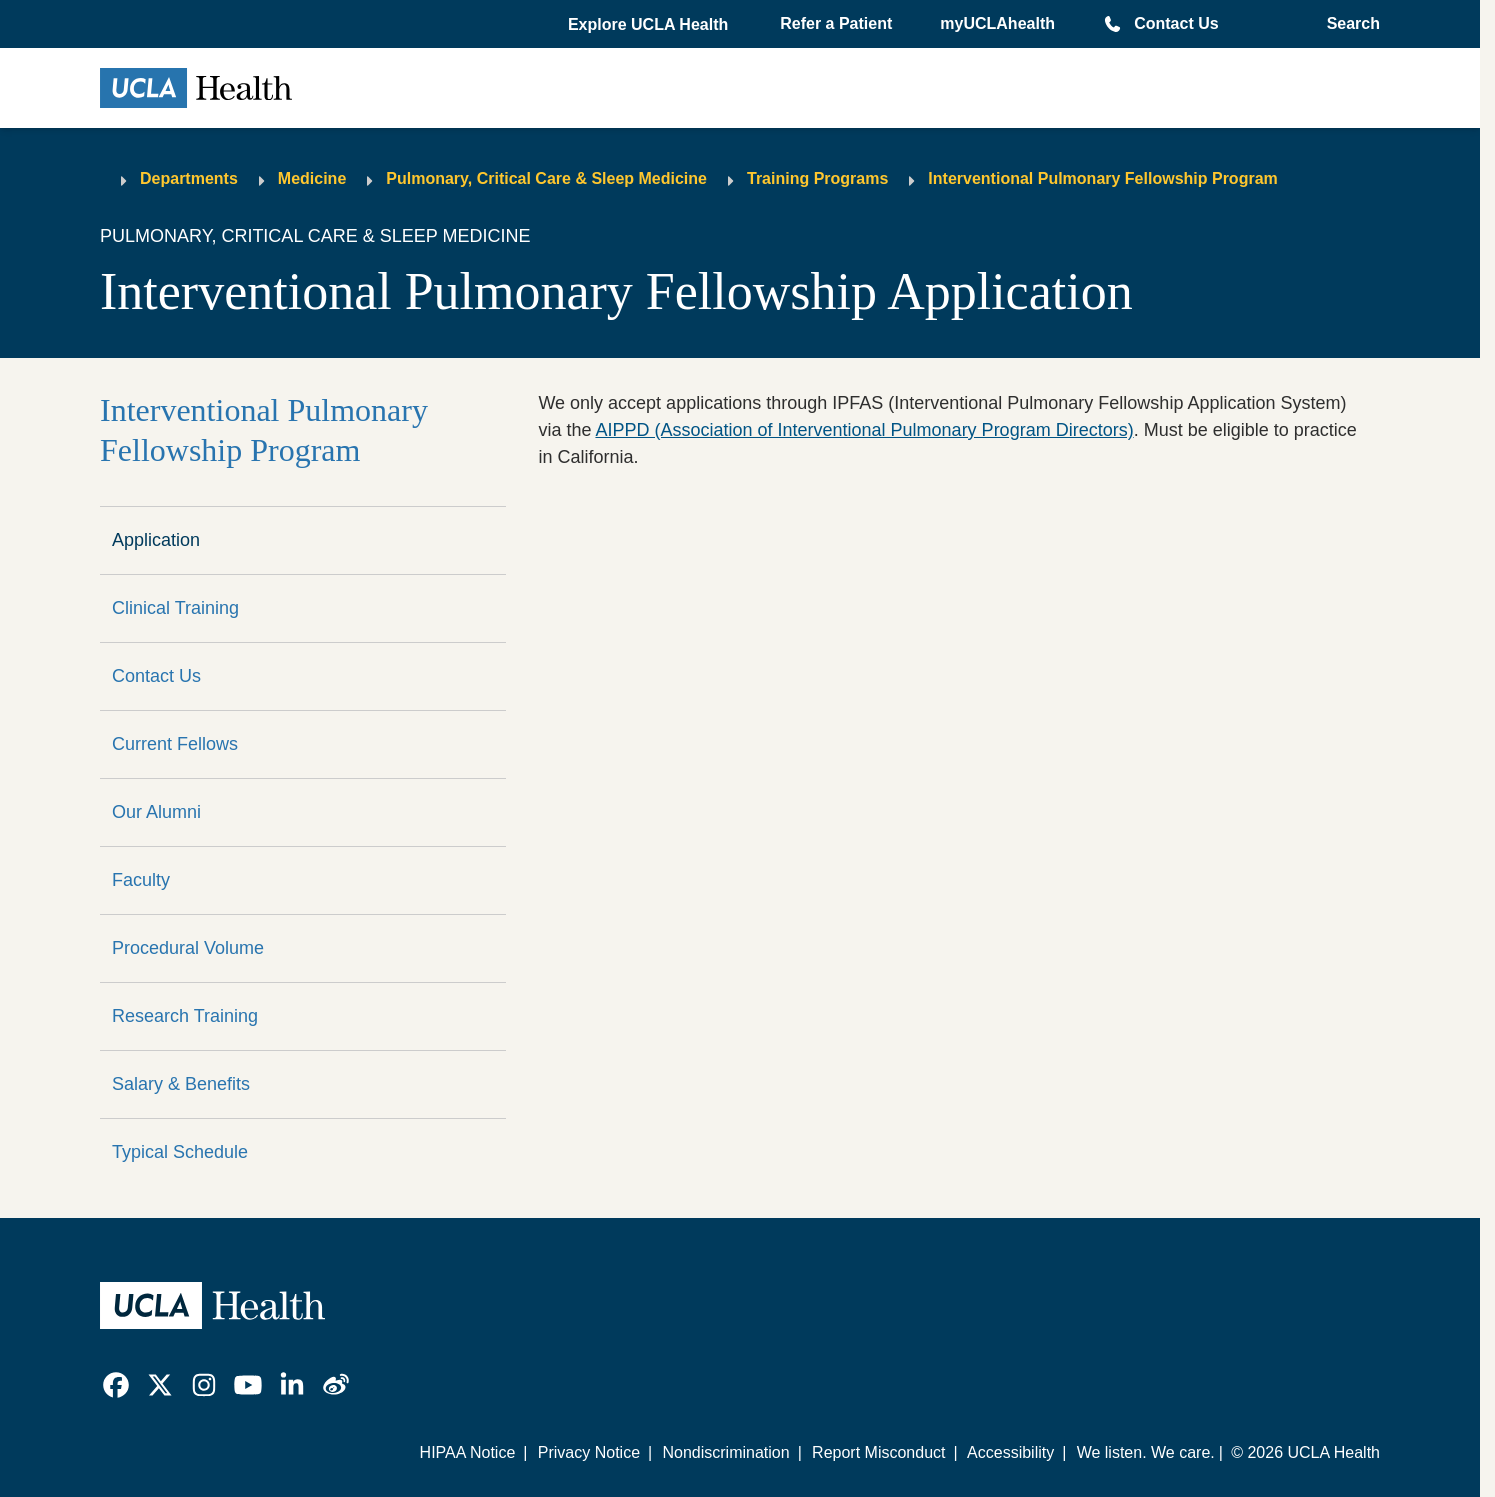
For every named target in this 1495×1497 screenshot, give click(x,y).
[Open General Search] (1347, 24)
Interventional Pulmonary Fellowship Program (1102, 178)
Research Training (185, 1016)
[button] (650, 25)
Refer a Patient (836, 23)
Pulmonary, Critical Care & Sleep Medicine (546, 178)
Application (156, 540)
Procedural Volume (188, 948)
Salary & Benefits (181, 1084)
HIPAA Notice (468, 1452)
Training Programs (817, 178)
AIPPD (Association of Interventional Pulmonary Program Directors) (864, 430)
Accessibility (1010, 1452)
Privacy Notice (589, 1452)
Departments (189, 178)
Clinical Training (175, 608)
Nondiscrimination (725, 1452)
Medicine (312, 178)
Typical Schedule (180, 1152)
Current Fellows (175, 744)
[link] (116, 1385)
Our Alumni (156, 812)
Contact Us (1176, 23)
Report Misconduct (878, 1452)
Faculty (141, 880)
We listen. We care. (1146, 1452)
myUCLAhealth (997, 23)
